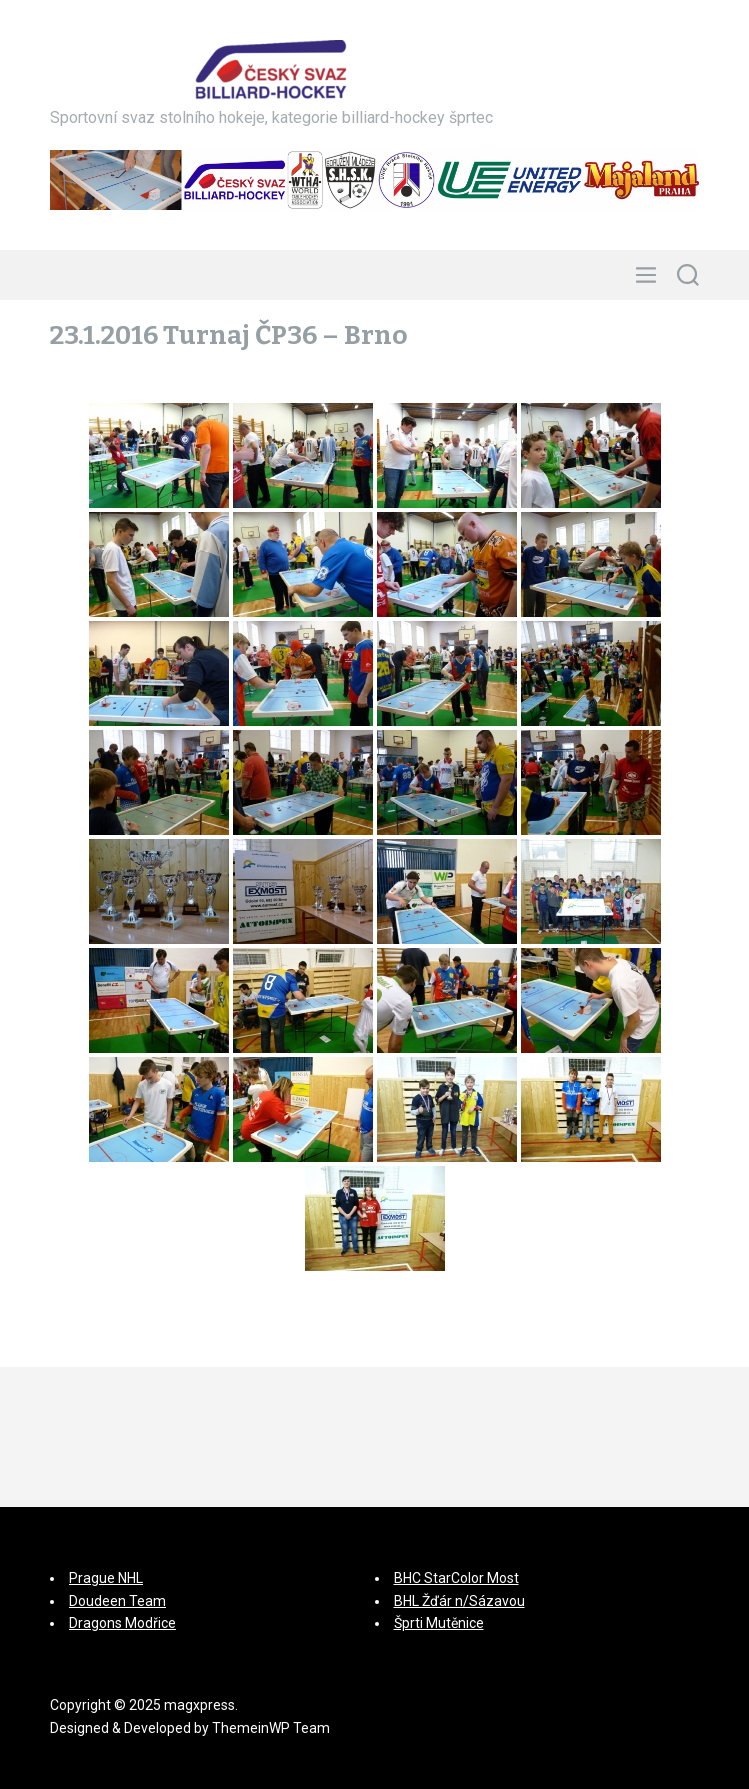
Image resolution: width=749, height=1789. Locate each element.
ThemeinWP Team (271, 1728)
